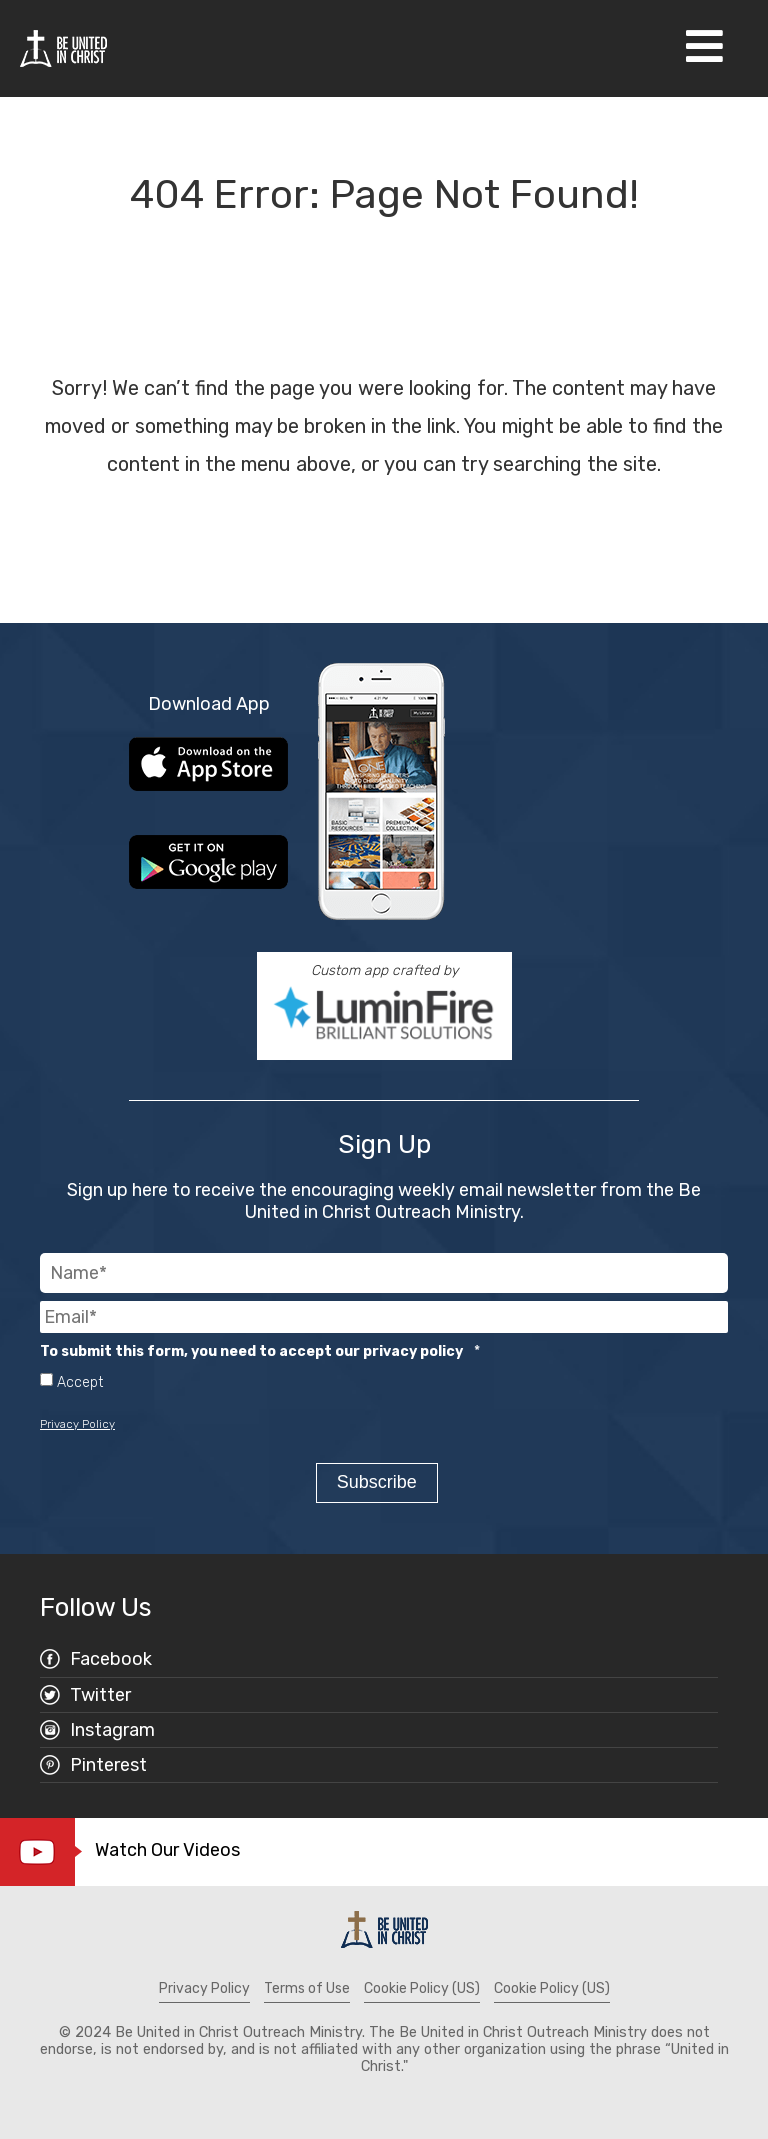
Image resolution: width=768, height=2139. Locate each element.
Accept (80, 1383)
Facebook (111, 1658)
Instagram (112, 1728)
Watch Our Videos (167, 1849)
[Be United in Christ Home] (63, 47)
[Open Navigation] (704, 48)
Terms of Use (307, 1987)
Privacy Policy (77, 1424)
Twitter (100, 1693)
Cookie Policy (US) (422, 1987)
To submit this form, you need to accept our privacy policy (260, 1351)
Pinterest (108, 1763)
